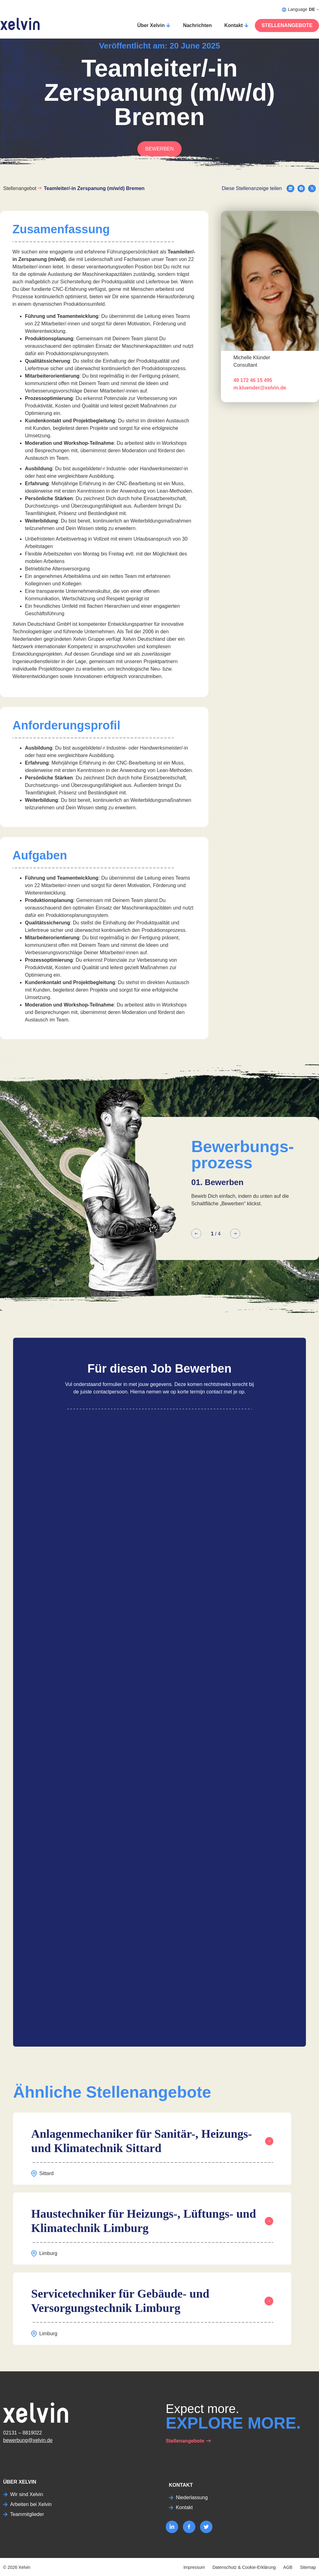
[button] (290, 189)
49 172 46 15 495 (252, 380)
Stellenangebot (19, 188)
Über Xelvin (150, 25)
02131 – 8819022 (22, 2432)
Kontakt (233, 25)
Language (300, 9)
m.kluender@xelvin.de (259, 387)
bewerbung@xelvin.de (28, 2440)
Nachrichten (197, 25)
